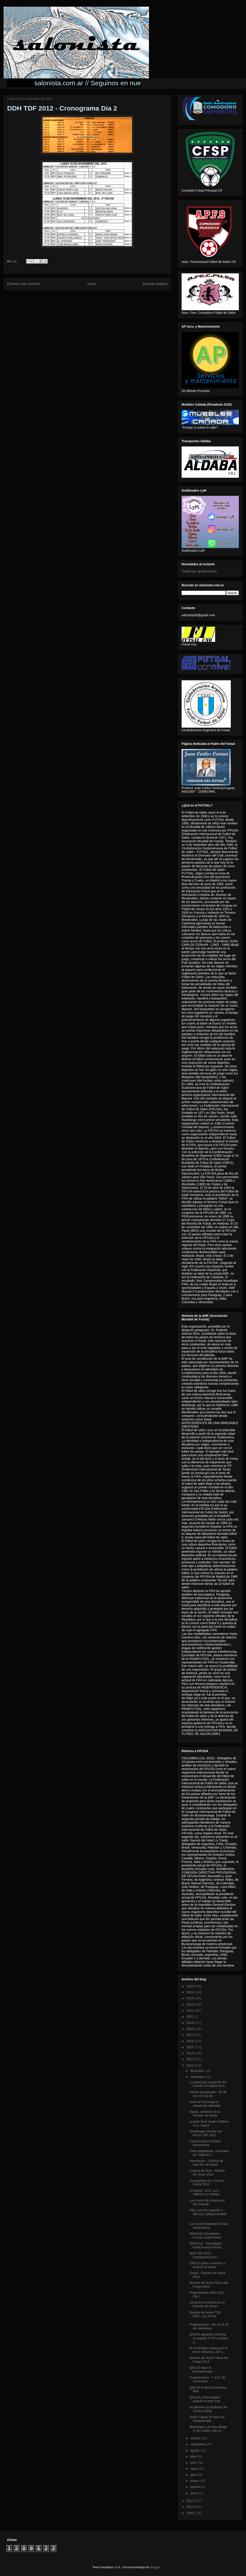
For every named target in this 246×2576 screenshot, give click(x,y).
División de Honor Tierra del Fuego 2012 (208, 2284)
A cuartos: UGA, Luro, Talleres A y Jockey (204, 2192)
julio (193, 2456)
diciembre (197, 2071)
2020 (190, 2016)
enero (194, 2493)
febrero (195, 2487)
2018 (190, 2029)
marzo (195, 2481)
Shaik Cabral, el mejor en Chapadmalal (207, 2419)
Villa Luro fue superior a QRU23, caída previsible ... (208, 2214)
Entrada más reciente (23, 284)
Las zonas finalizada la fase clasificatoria (208, 2225)
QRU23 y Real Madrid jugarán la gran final (204, 2399)
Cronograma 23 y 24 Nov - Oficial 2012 (207, 2182)
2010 (190, 2507)
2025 (190, 1986)
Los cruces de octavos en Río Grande (207, 2202)
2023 (190, 1998)
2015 (190, 2047)
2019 (190, 2023)
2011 (190, 2501)
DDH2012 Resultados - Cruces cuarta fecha (205, 2235)
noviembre (198, 2077)
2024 (190, 1992)
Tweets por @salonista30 (199, 571)
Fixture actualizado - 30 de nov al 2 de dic (207, 2094)
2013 (190, 2059)
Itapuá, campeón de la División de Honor (205, 2113)
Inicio (91, 284)
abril (193, 2475)
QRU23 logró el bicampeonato (200, 2369)
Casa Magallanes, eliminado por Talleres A (209, 2153)
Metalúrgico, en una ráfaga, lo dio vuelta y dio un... (208, 2428)
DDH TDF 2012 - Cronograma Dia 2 (203, 2255)
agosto (195, 2450)
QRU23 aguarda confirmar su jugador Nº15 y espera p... (208, 2338)
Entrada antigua (155, 284)
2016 (190, 2041)
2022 (190, 2004)
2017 (190, 2035)
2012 (190, 2065)
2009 (190, 2513)
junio (193, 2462)
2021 (190, 2010)
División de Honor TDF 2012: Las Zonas (205, 2314)
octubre (195, 2438)
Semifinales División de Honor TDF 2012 (205, 2133)
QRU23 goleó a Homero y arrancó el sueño (207, 2265)
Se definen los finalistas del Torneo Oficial (208, 2409)
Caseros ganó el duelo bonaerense (205, 2143)
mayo (194, 2468)
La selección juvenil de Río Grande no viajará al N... (208, 2084)
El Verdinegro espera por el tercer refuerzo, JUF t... (208, 2350)
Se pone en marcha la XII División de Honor (207, 2304)
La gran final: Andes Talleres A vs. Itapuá (209, 2123)
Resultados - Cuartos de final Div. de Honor (206, 2162)
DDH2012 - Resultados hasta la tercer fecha (205, 2245)
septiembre (198, 2444)
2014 (190, 2053)
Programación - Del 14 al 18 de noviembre (208, 2326)
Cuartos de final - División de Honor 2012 (207, 2172)
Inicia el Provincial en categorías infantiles (205, 2103)
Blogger (155, 2567)
